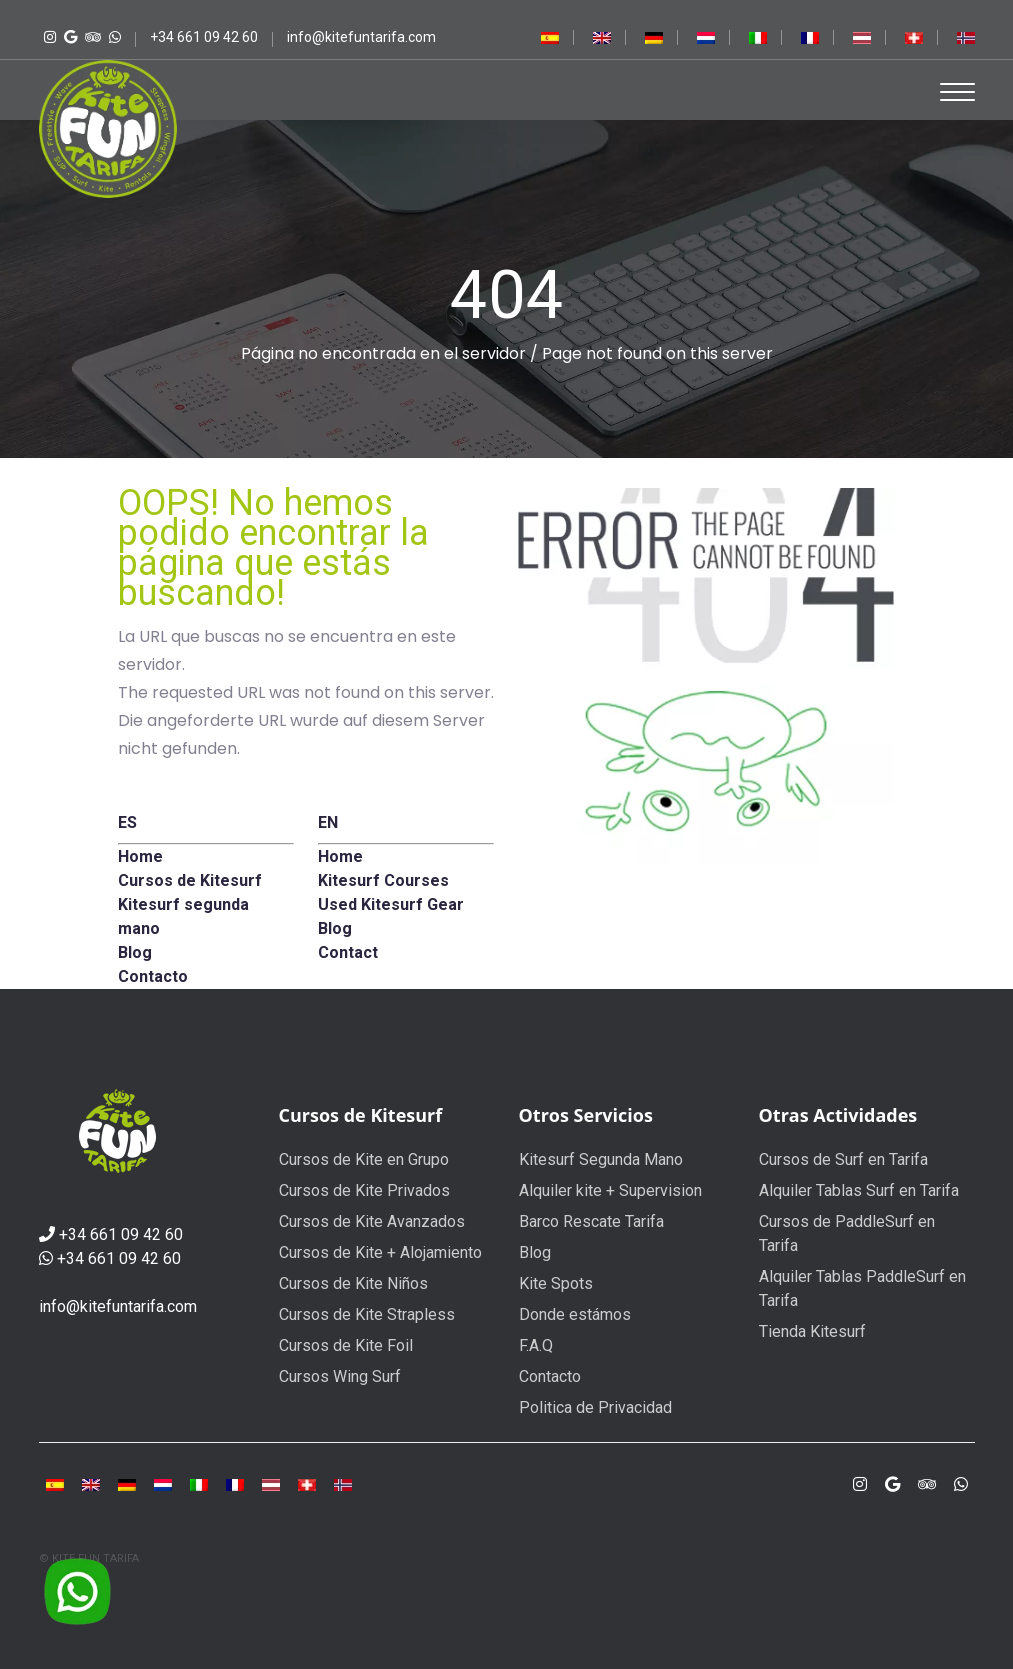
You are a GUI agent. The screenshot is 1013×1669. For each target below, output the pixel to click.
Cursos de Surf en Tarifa (843, 1159)
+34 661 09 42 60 (121, 1234)
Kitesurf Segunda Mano (601, 1159)
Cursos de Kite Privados (364, 1190)
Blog (535, 1252)
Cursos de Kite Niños (353, 1283)
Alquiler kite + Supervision (610, 1190)
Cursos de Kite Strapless (367, 1314)
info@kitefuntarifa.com (118, 1306)
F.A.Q (536, 1345)
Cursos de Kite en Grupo (364, 1159)
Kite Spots (556, 1283)
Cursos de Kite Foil (346, 1345)
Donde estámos (575, 1314)
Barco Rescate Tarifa (591, 1221)
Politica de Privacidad (595, 1407)
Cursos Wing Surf (340, 1376)
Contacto (550, 1376)
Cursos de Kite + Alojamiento (380, 1252)
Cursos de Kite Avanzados (372, 1221)
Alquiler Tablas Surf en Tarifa (859, 1190)
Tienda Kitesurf (812, 1331)
